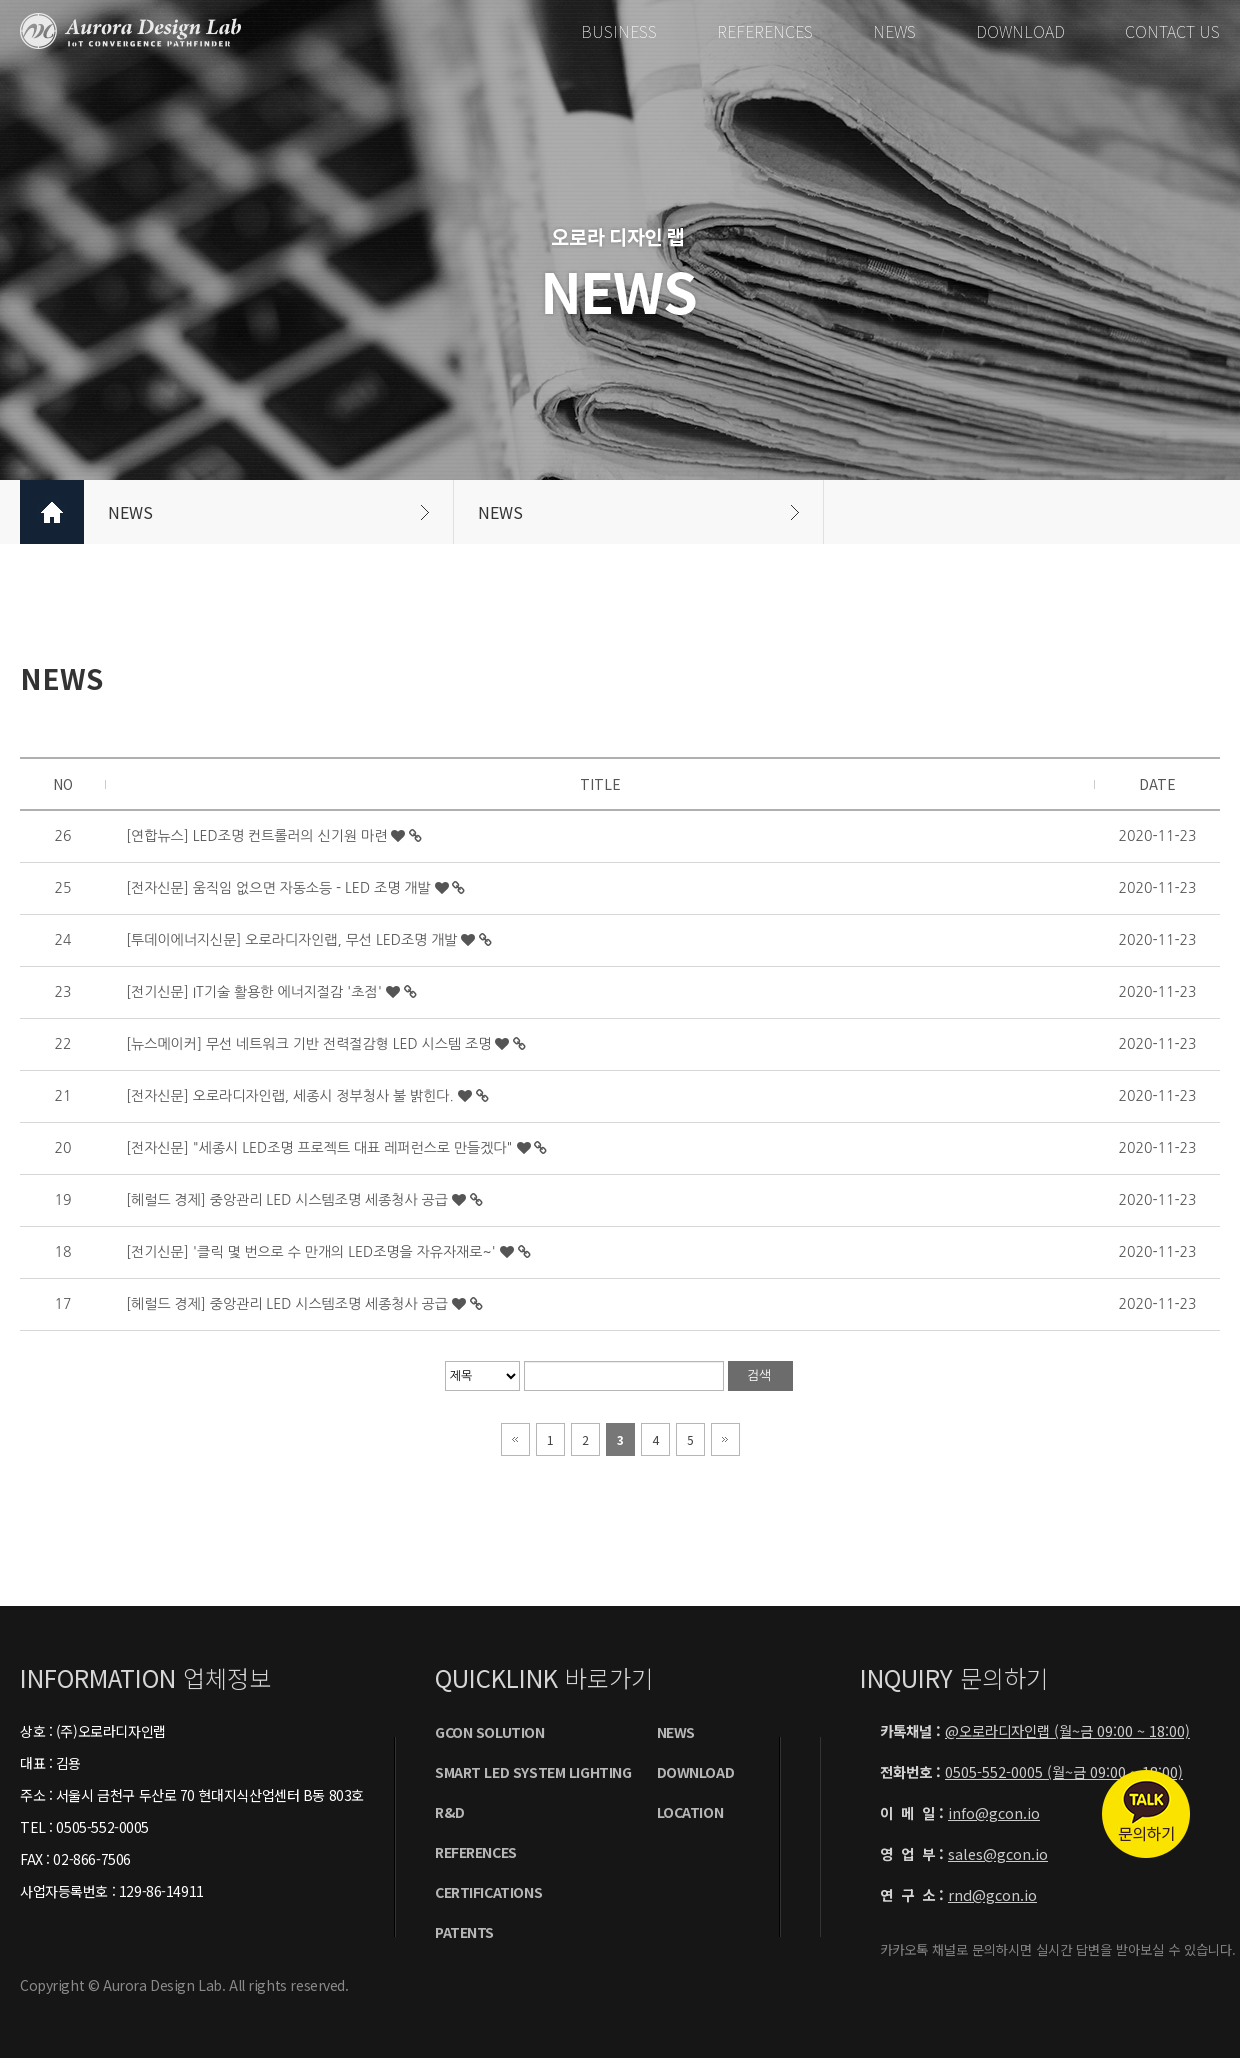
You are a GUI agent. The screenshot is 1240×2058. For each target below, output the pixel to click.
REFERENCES (765, 31)
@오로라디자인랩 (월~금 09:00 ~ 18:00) (1067, 1730)
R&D (450, 1812)
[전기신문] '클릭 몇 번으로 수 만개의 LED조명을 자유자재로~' (313, 1252)
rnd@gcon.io (992, 1894)
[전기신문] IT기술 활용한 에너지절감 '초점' (256, 992)
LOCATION (690, 1812)
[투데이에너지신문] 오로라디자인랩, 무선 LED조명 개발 (293, 940)
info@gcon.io (994, 1812)
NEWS (894, 31)
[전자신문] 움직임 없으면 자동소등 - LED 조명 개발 (280, 888)
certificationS (488, 1892)
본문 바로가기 (0, 0)
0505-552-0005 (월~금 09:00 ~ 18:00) (1064, 1771)
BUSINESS (619, 31)
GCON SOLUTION (490, 1732)
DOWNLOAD (1020, 31)
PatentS (464, 1932)
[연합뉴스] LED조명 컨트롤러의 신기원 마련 (258, 836)
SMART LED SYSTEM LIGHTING (533, 1772)
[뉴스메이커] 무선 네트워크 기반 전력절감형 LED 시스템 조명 (310, 1044)
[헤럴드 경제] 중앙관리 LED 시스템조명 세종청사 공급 (289, 1200)
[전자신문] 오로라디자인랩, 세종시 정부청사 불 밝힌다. (292, 1096)
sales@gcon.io (998, 1853)
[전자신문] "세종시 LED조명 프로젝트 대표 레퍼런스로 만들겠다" (321, 1148)
